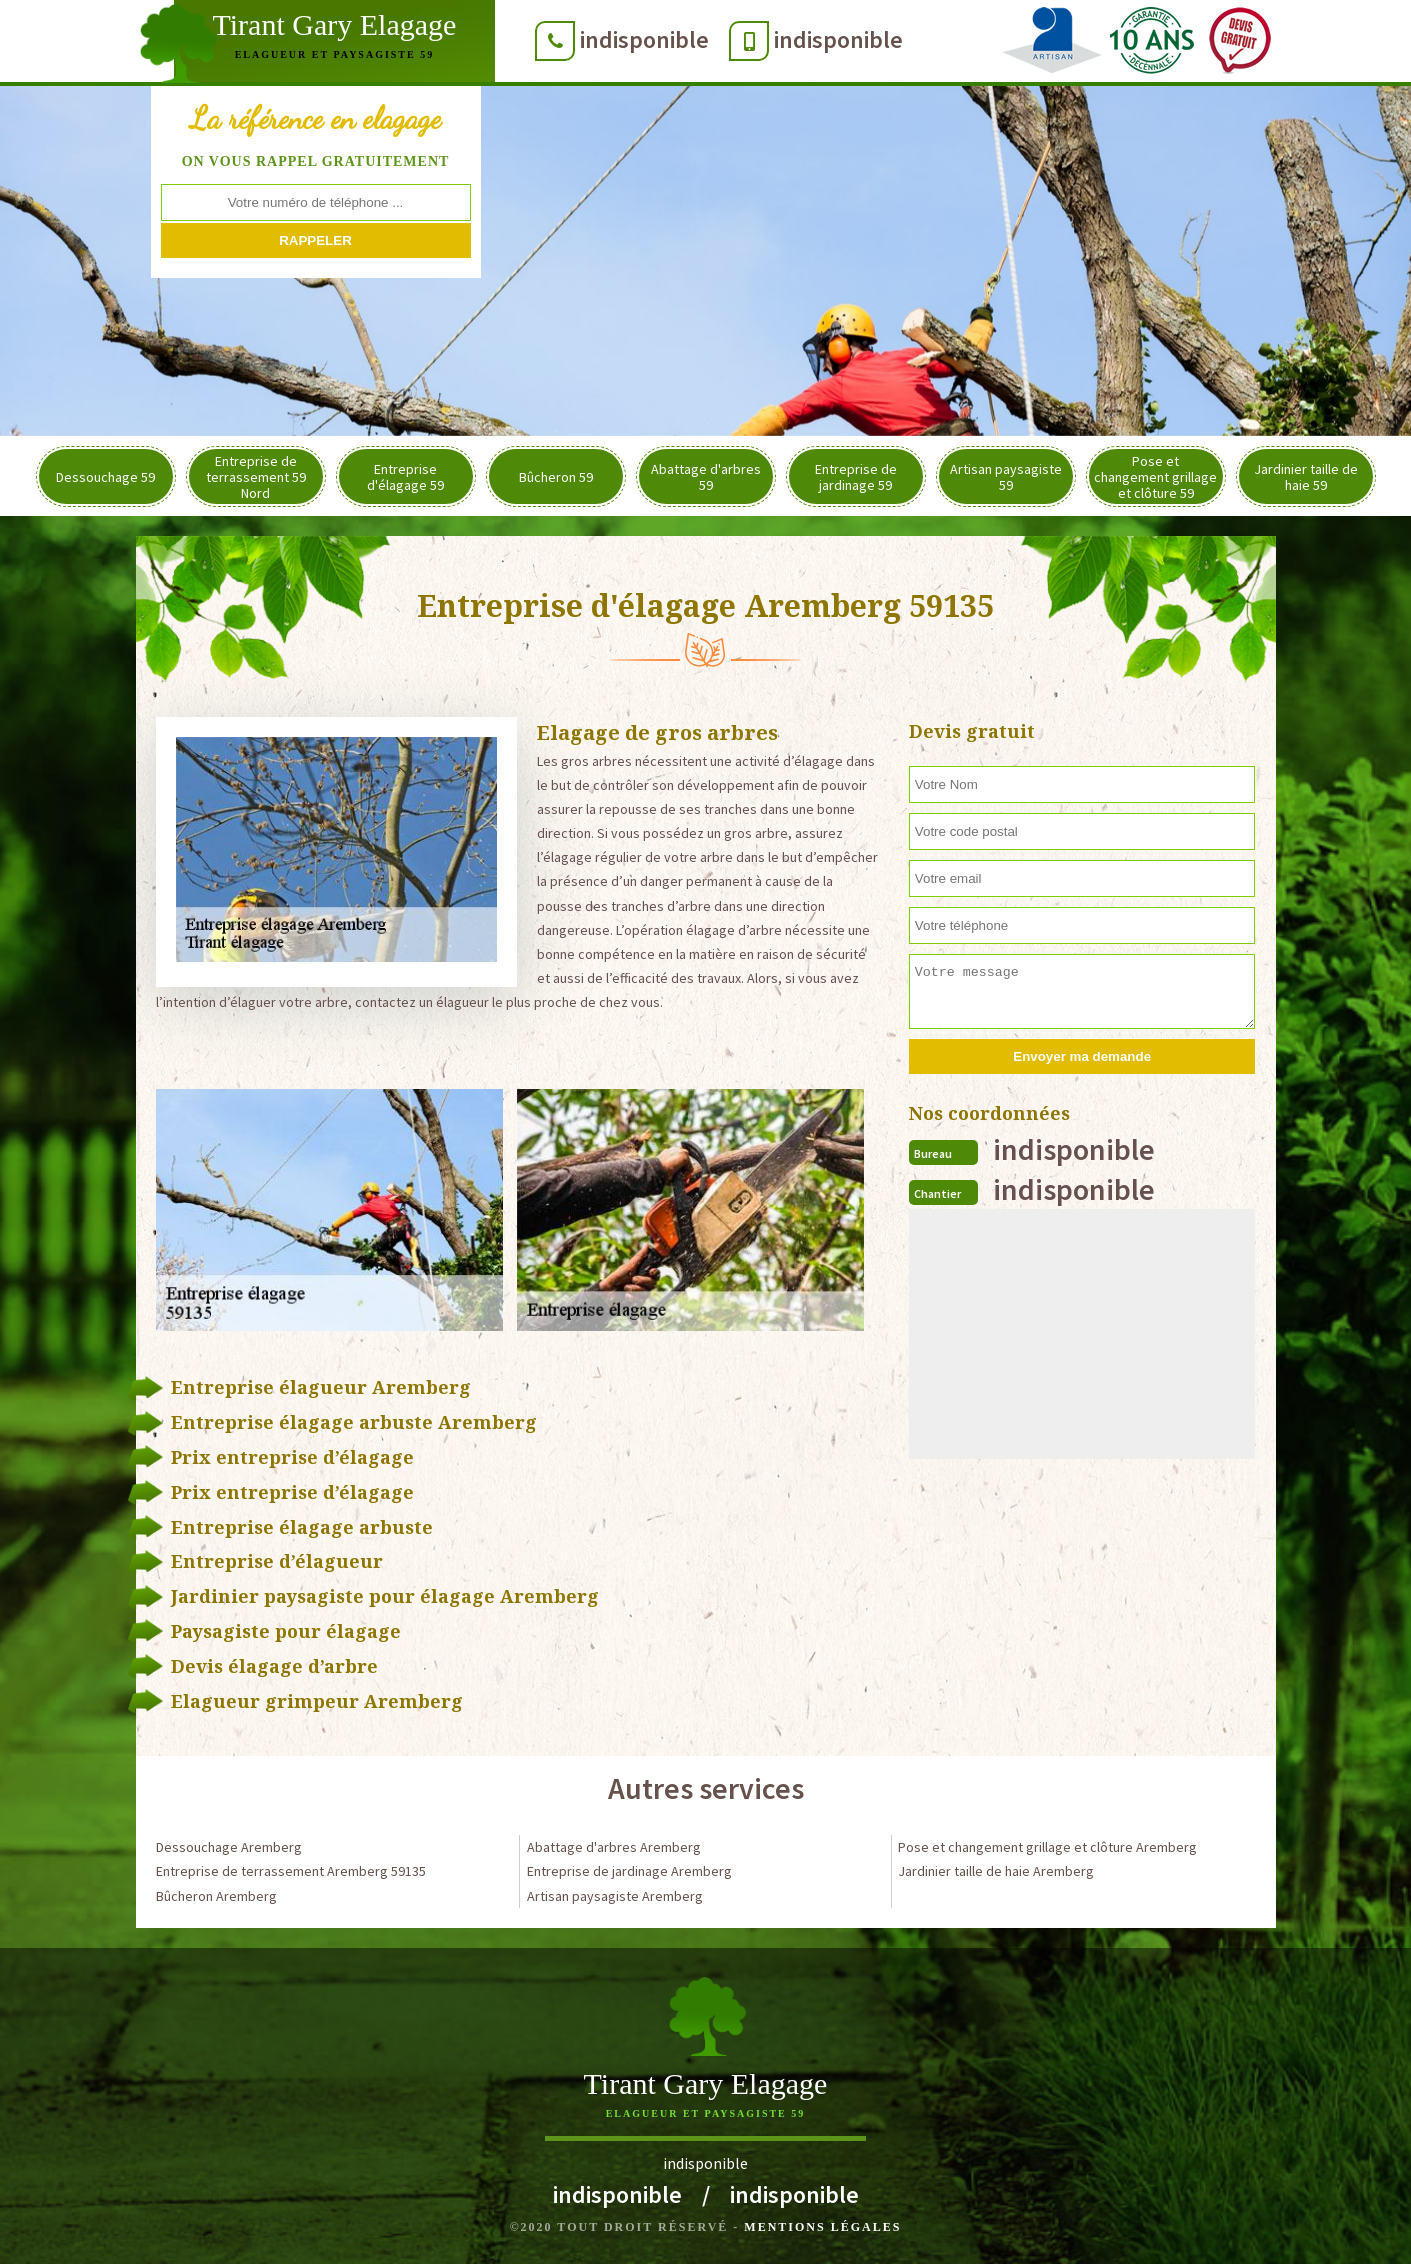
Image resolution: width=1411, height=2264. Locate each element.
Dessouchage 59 (105, 477)
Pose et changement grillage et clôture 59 (1155, 477)
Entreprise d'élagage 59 (405, 477)
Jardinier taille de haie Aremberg (996, 1871)
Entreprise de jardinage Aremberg (629, 1871)
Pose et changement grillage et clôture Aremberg (1047, 1847)
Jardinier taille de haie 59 (1306, 477)
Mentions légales (822, 2227)
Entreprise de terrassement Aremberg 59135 (291, 1871)
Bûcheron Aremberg (216, 1896)
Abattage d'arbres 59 (706, 477)
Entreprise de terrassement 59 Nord (256, 477)
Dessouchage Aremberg (229, 1847)
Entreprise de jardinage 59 (856, 477)
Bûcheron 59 (556, 477)
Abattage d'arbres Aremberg (614, 1847)
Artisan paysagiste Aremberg (615, 1896)
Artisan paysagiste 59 (1006, 477)
